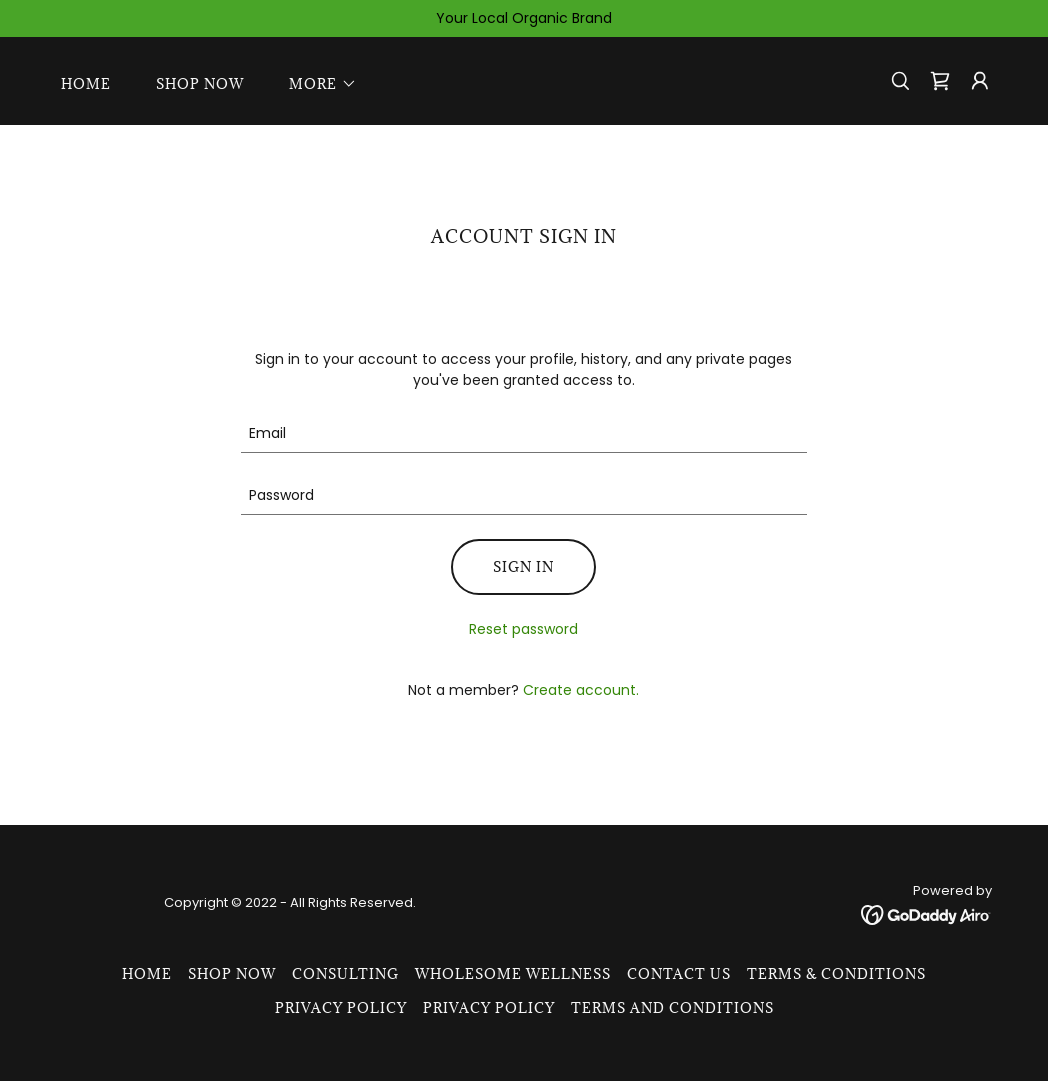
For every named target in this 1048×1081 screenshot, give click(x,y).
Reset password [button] (523, 629)
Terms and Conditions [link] (672, 1008)
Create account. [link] (581, 690)
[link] (940, 81)
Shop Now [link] (200, 84)
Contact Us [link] (679, 974)
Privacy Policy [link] (341, 1008)
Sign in (523, 567)
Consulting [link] (345, 974)
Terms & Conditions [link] (836, 974)
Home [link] (86, 84)
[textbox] (523, 434)
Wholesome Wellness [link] (513, 974)
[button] (316, 84)
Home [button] (147, 974)
